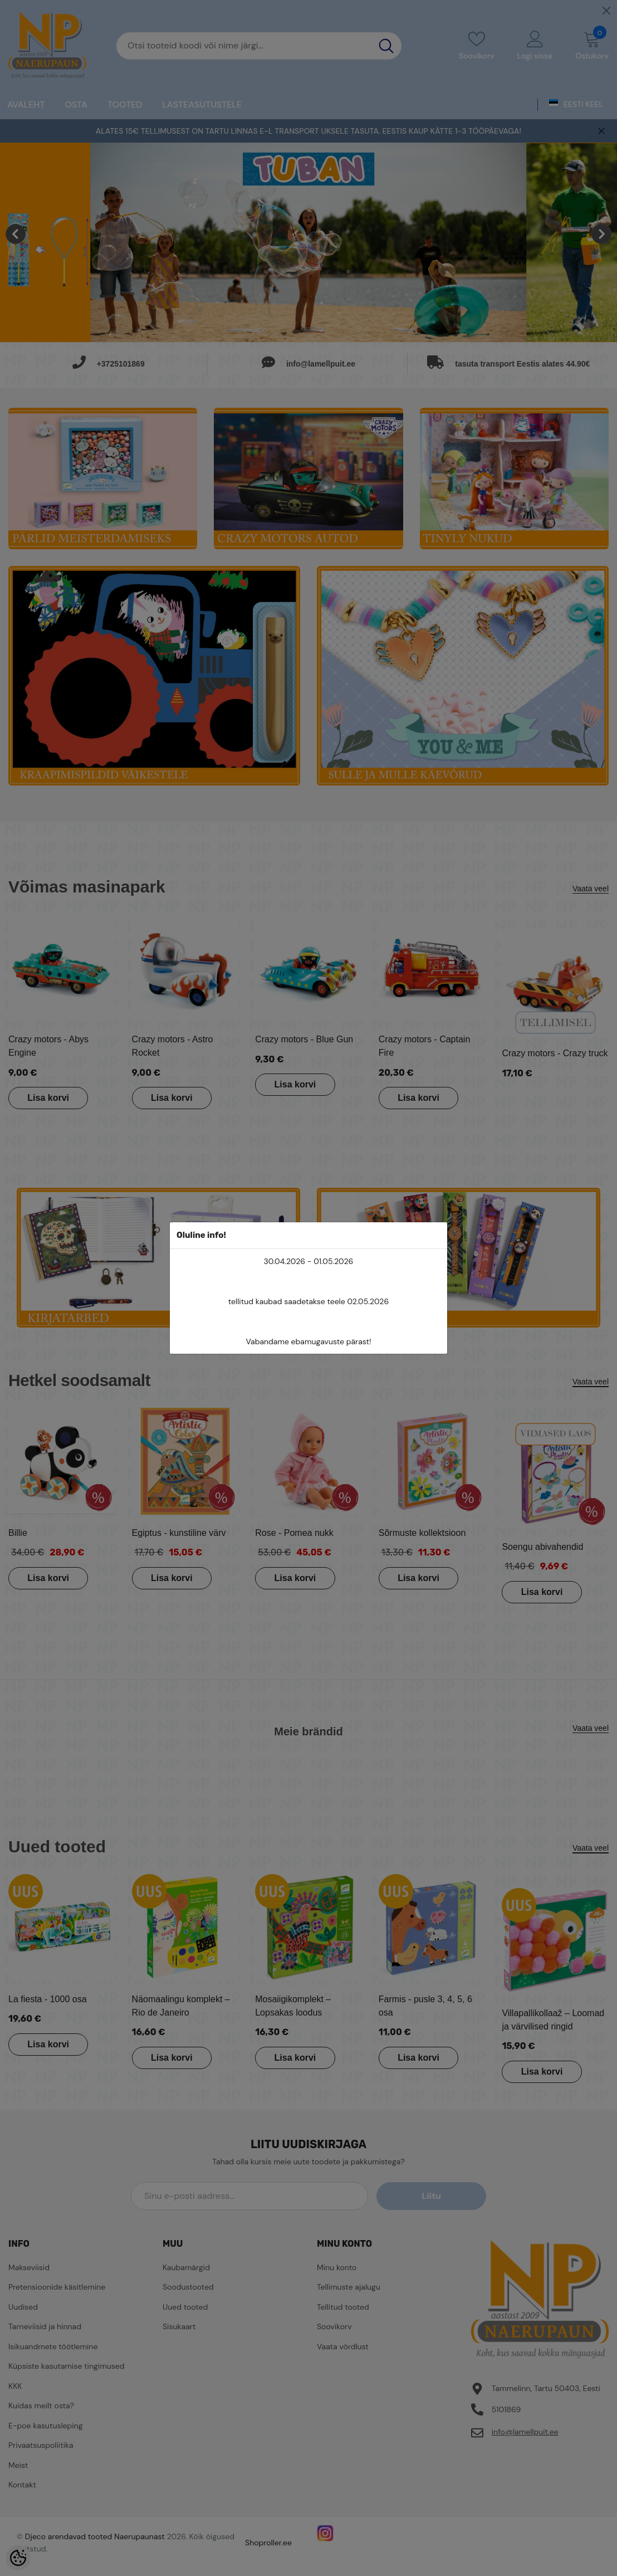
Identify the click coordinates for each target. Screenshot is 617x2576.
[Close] (606, 10)
